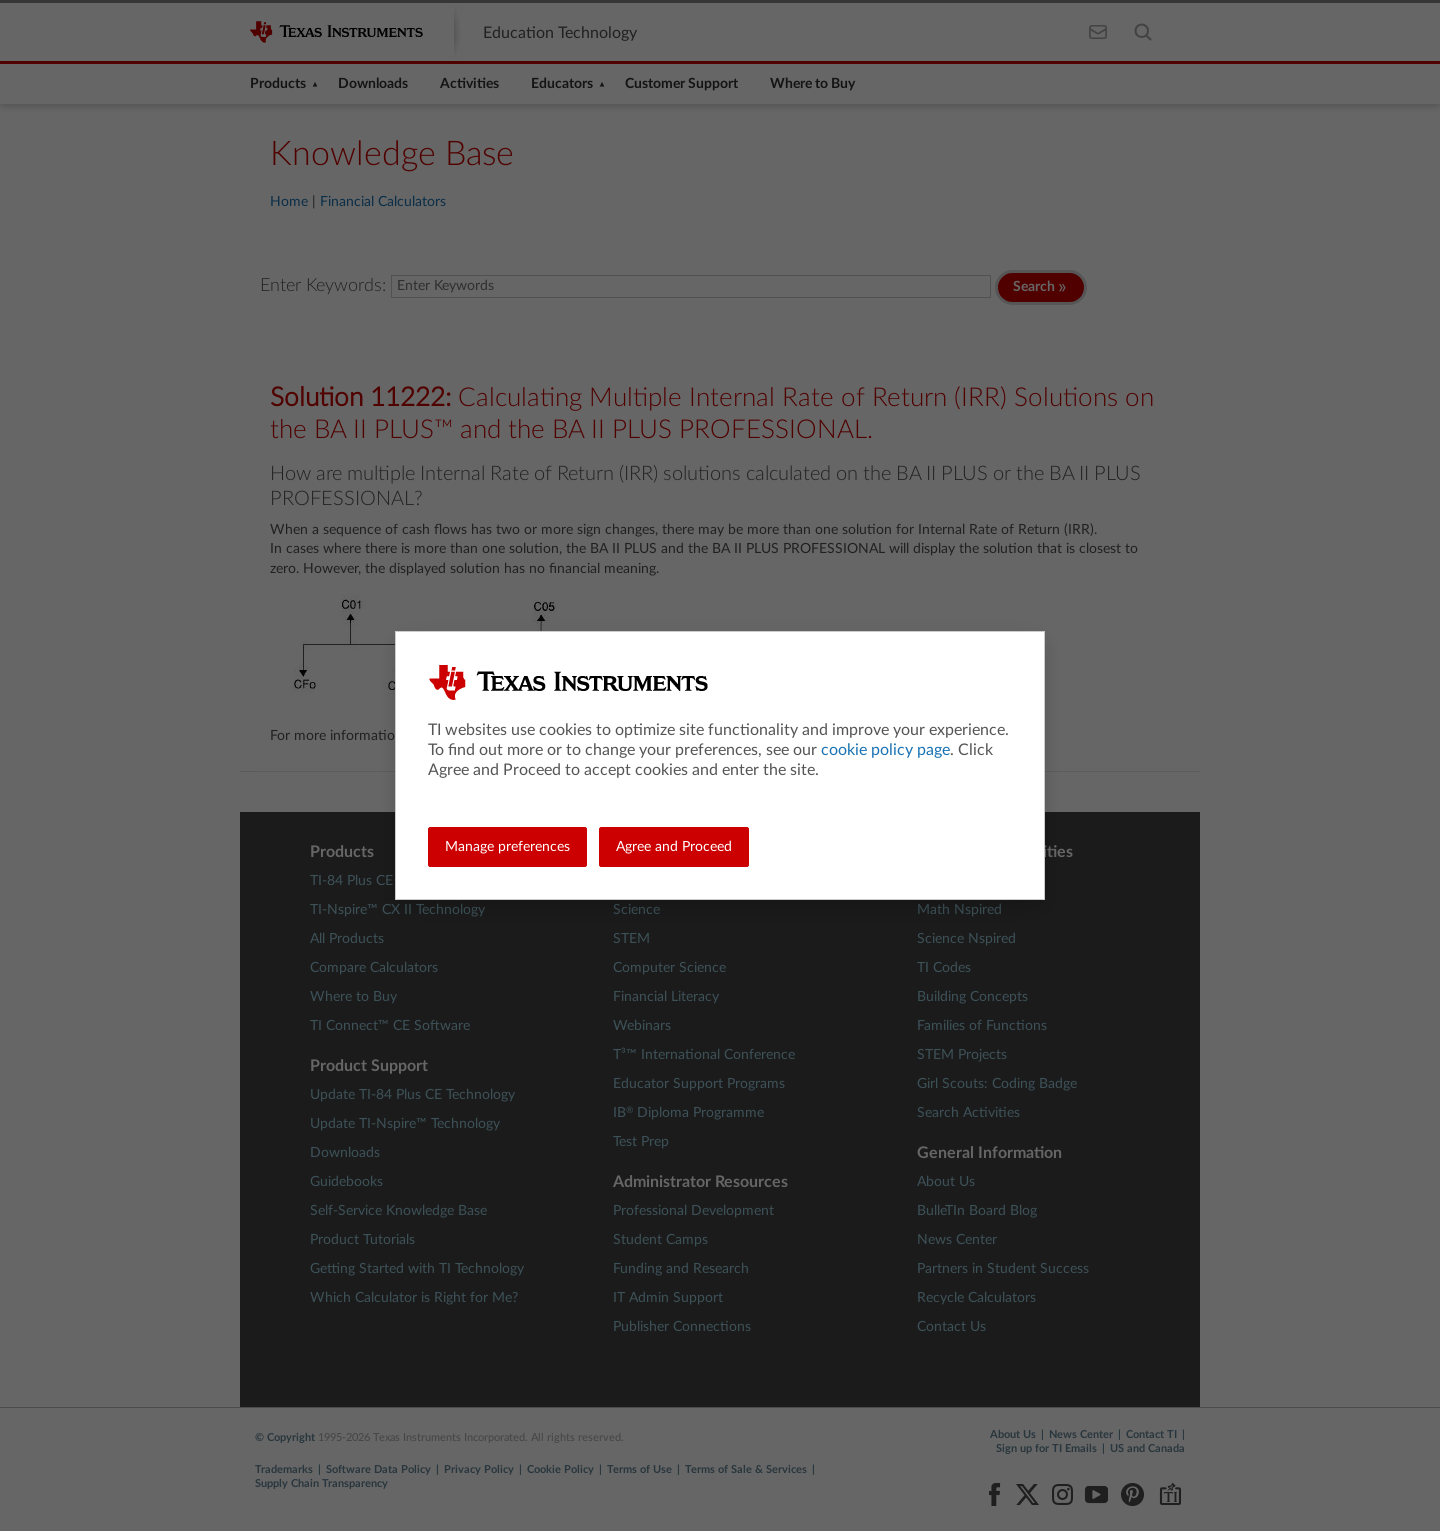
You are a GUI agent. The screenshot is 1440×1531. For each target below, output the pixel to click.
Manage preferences (507, 847)
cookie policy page (885, 750)
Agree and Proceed (674, 847)
